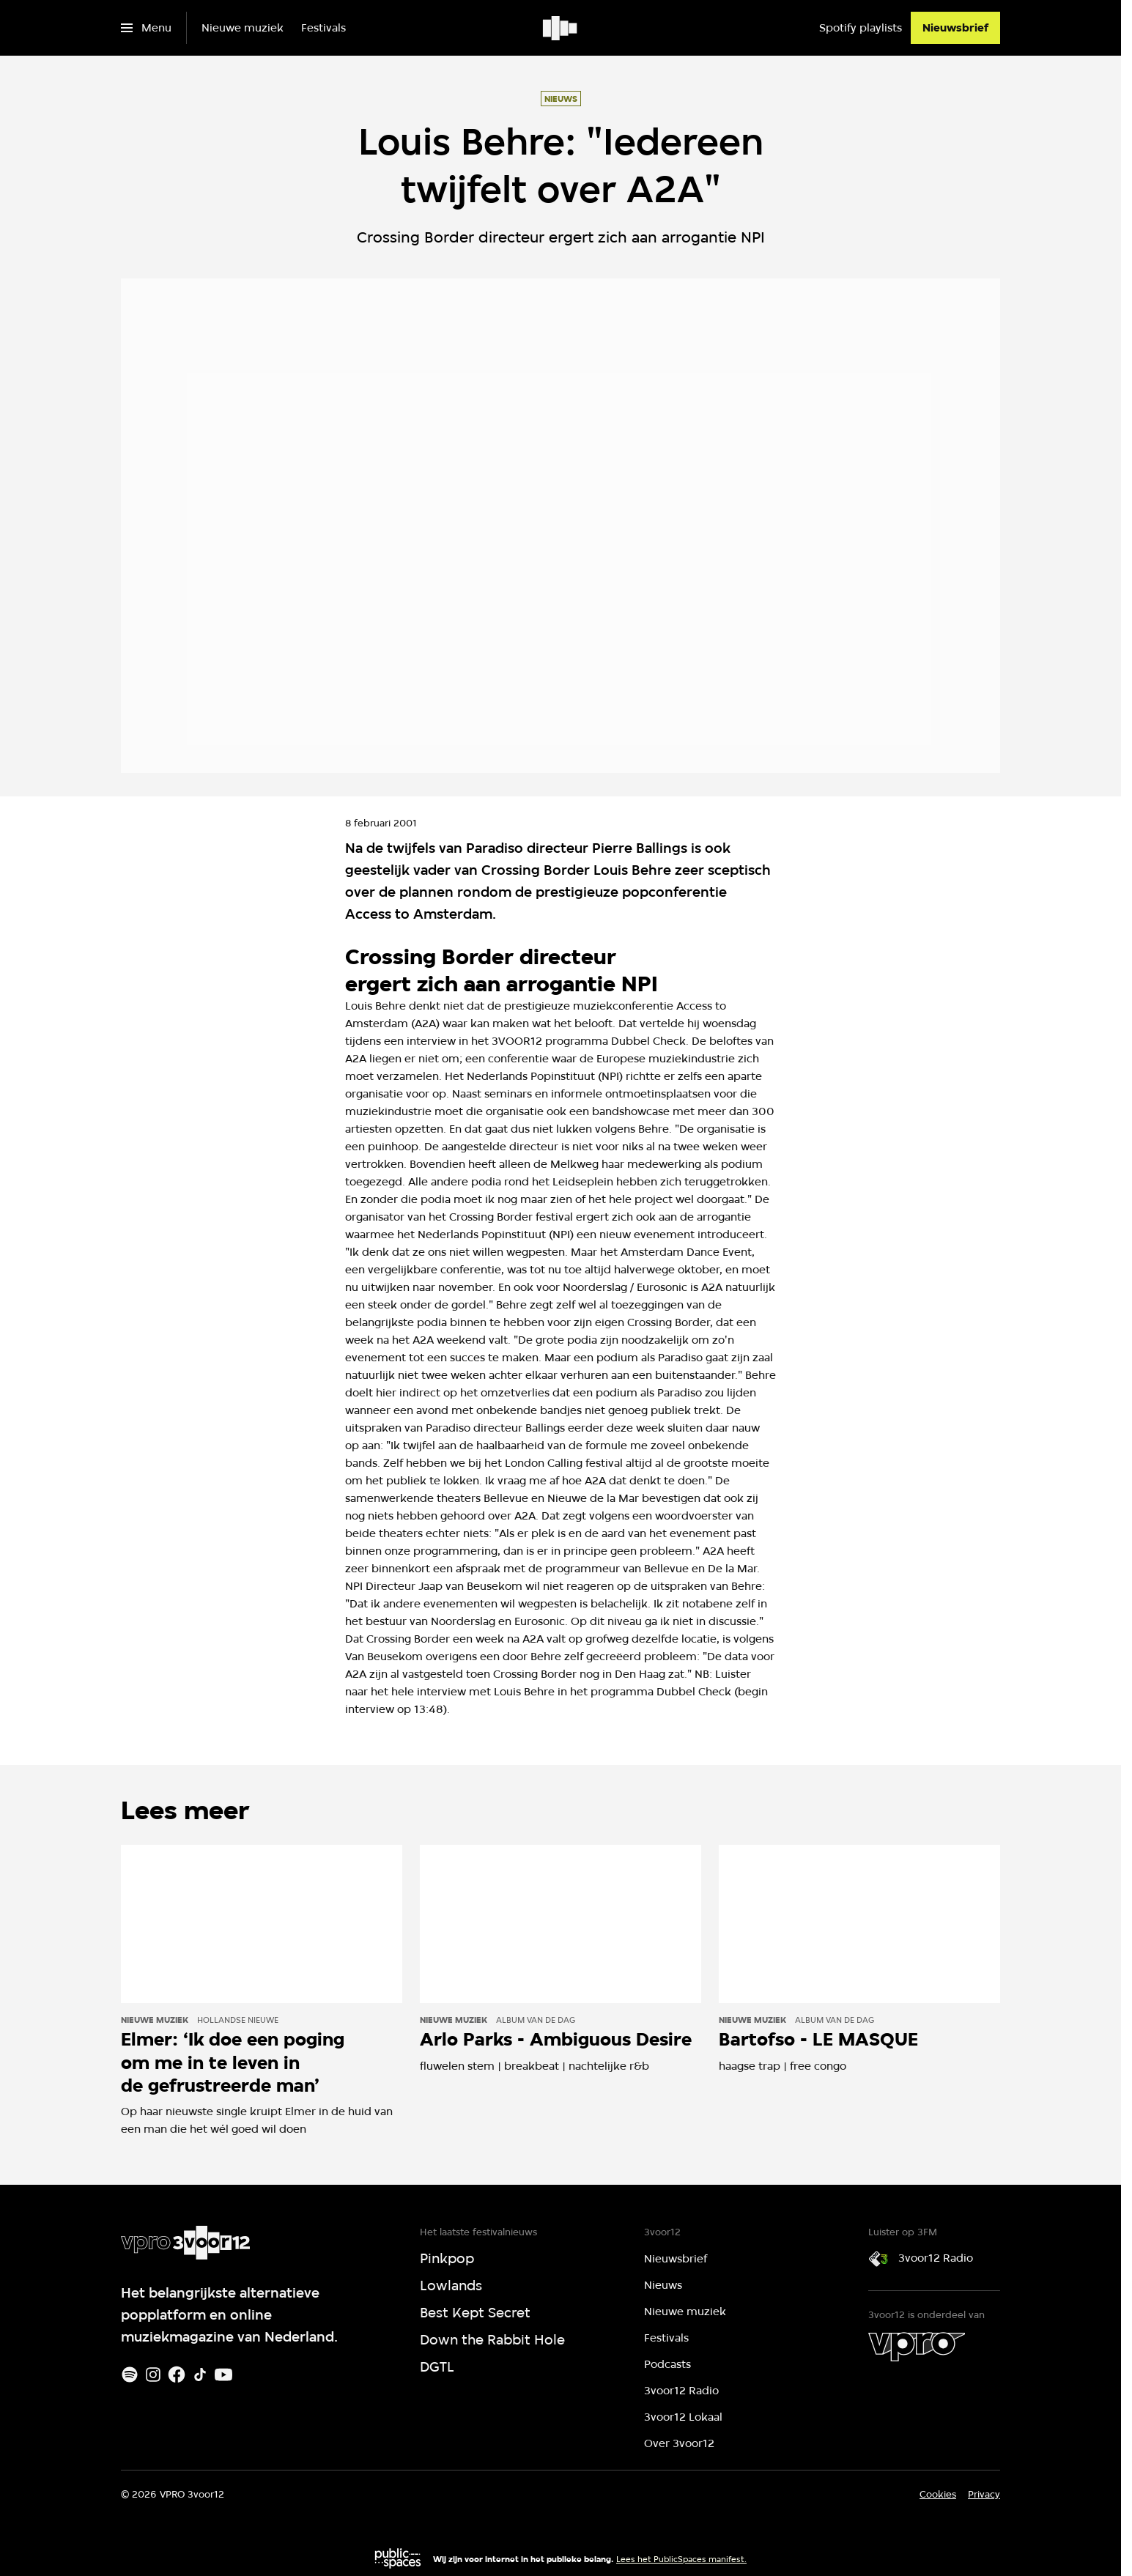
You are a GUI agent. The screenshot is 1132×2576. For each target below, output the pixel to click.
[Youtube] (223, 2374)
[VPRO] (916, 2346)
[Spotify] (129, 2374)
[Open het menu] (146, 28)
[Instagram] (153, 2374)
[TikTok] (200, 2374)
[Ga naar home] (561, 27)
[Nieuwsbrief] (955, 28)
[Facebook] (176, 2374)
